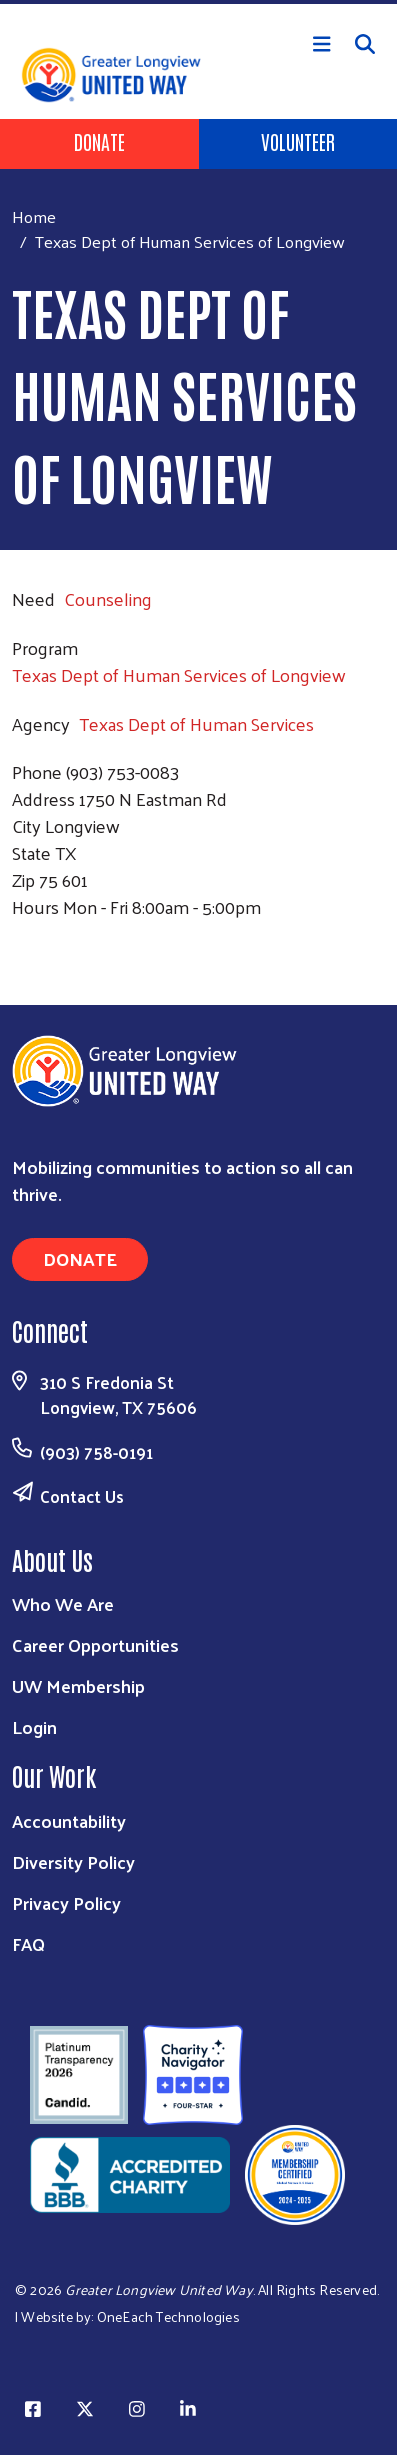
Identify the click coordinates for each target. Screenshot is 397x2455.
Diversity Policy (73, 1861)
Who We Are (63, 1603)
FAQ (28, 1943)
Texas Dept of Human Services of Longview (179, 674)
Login (34, 1726)
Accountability (69, 1820)
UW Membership (78, 1685)
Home (34, 216)
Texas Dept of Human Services (196, 723)
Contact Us (82, 1496)
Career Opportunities (95, 1644)
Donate (99, 141)
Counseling (108, 598)
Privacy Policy (66, 1902)
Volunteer (298, 141)
